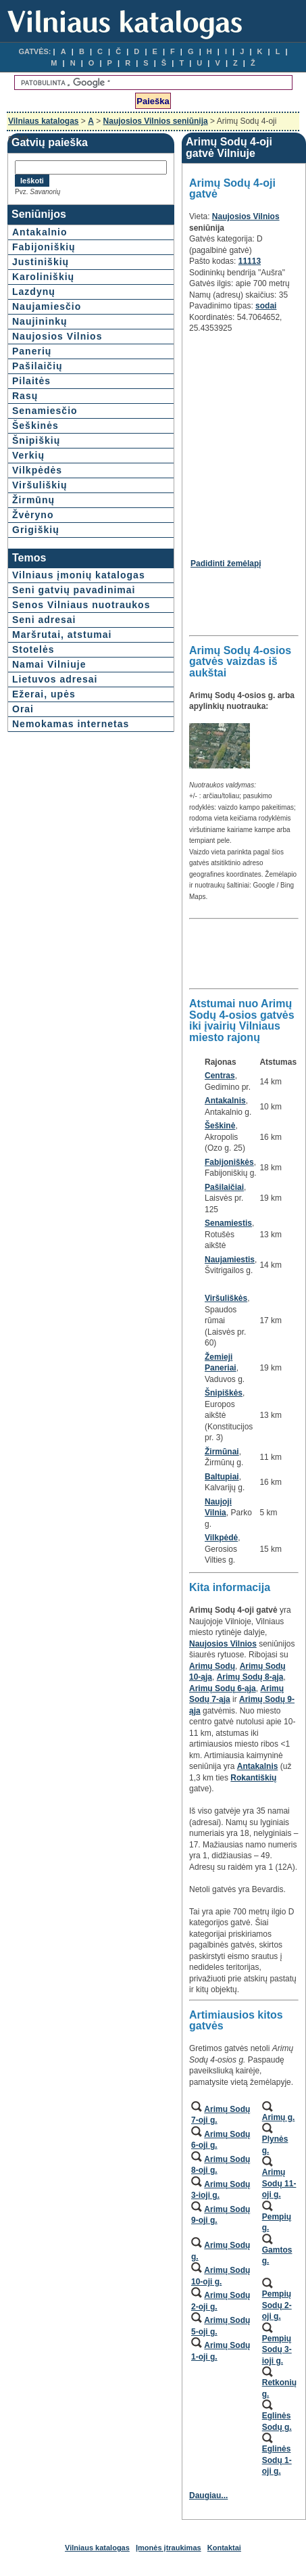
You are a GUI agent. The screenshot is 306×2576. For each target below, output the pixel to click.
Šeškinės (35, 425)
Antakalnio (40, 232)
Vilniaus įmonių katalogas (78, 575)
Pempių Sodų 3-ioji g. (277, 2350)
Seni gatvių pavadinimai (74, 589)
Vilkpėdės (37, 470)
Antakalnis (225, 1100)
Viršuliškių (40, 485)
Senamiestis (228, 1223)
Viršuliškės (226, 1298)
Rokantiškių (253, 1777)
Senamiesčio (45, 410)
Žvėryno (32, 514)
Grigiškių (35, 529)
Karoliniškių (43, 276)
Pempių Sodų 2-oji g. (277, 2305)
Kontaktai (224, 2548)
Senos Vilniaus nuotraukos (81, 604)
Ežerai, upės (44, 694)
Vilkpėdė (221, 1537)
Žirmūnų (33, 500)
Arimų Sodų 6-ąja (222, 1688)
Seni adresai (44, 619)
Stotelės (33, 649)
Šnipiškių (36, 440)
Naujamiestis (230, 1259)
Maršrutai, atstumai (61, 634)
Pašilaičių (37, 366)
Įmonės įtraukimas (168, 2548)
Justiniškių (40, 261)
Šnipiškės (224, 1393)
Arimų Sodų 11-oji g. (279, 2183)
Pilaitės (31, 380)
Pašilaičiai (224, 1187)
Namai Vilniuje (49, 664)
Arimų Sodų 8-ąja (250, 1677)
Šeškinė (220, 1125)
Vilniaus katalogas (43, 121)
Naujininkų (40, 321)
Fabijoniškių (44, 247)
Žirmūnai (222, 1451)
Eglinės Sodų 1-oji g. (277, 2460)
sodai (265, 305)
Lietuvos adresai (55, 679)
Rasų (25, 395)
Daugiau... (208, 2495)
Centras (220, 1075)
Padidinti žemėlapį (225, 563)
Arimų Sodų (212, 1666)
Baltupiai (222, 1476)
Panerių (31, 351)
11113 (249, 261)
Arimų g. (278, 2117)
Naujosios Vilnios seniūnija (155, 121)
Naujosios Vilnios (57, 336)
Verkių (28, 455)
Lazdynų (33, 291)
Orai (23, 709)
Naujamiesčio (46, 306)
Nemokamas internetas (70, 723)
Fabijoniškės (229, 1162)
